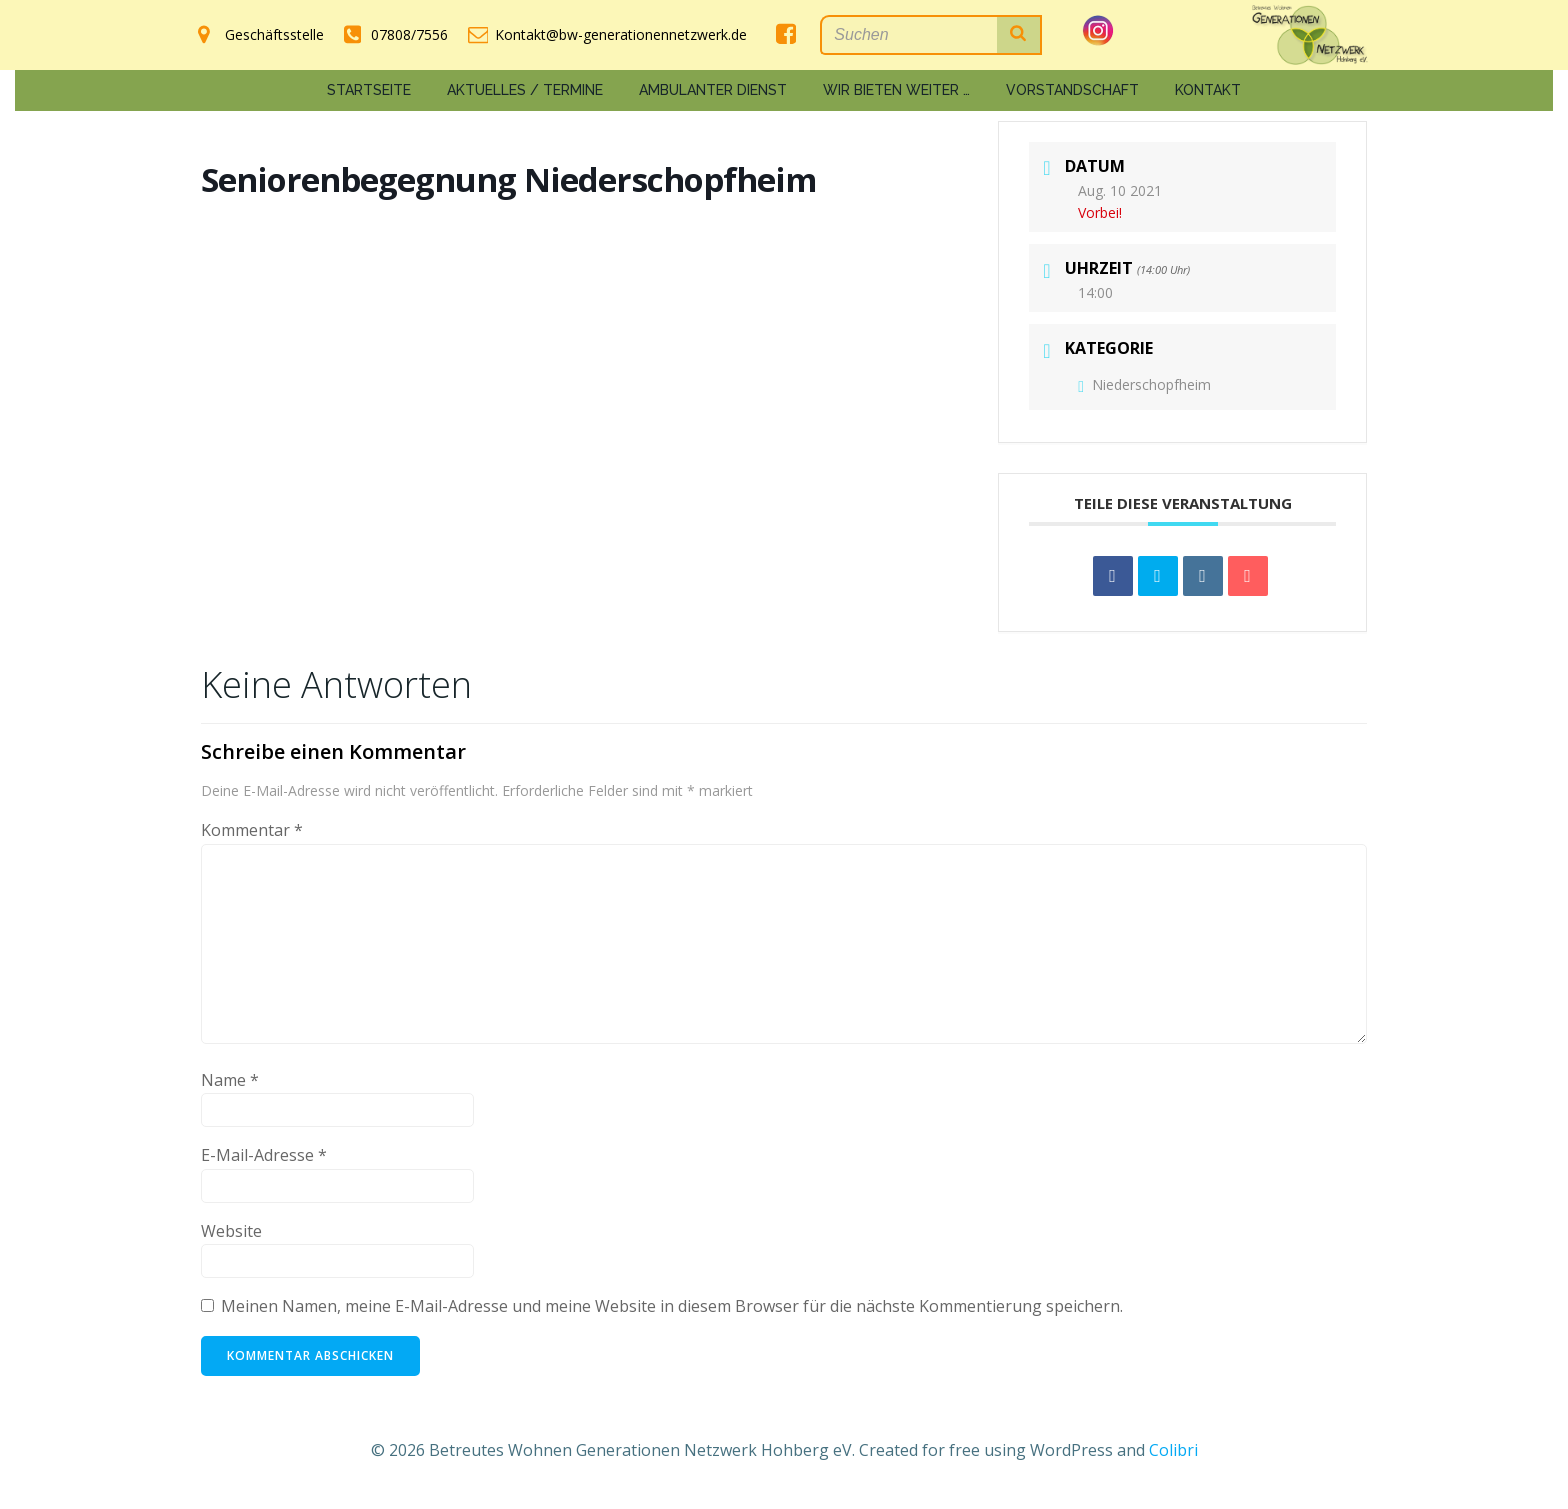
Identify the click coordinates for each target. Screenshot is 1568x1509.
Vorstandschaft (1072, 90)
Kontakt (1208, 90)
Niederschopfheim (1144, 384)
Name (230, 1080)
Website (231, 1231)
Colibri (1173, 1450)
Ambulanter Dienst (713, 90)
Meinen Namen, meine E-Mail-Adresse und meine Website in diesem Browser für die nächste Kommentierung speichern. (672, 1306)
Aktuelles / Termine (525, 90)
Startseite (369, 90)
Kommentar (252, 830)
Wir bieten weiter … (896, 90)
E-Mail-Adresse (264, 1155)
